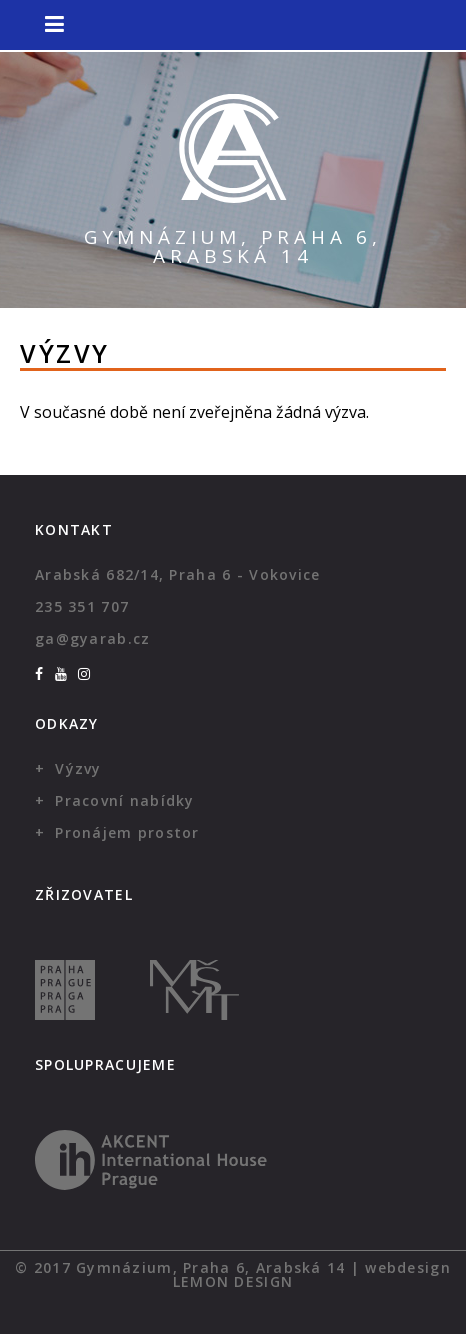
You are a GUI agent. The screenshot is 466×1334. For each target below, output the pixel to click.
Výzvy (78, 768)
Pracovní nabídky (124, 800)
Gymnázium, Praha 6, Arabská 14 (233, 246)
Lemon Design (233, 1281)
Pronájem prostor (127, 832)
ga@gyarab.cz (92, 638)
